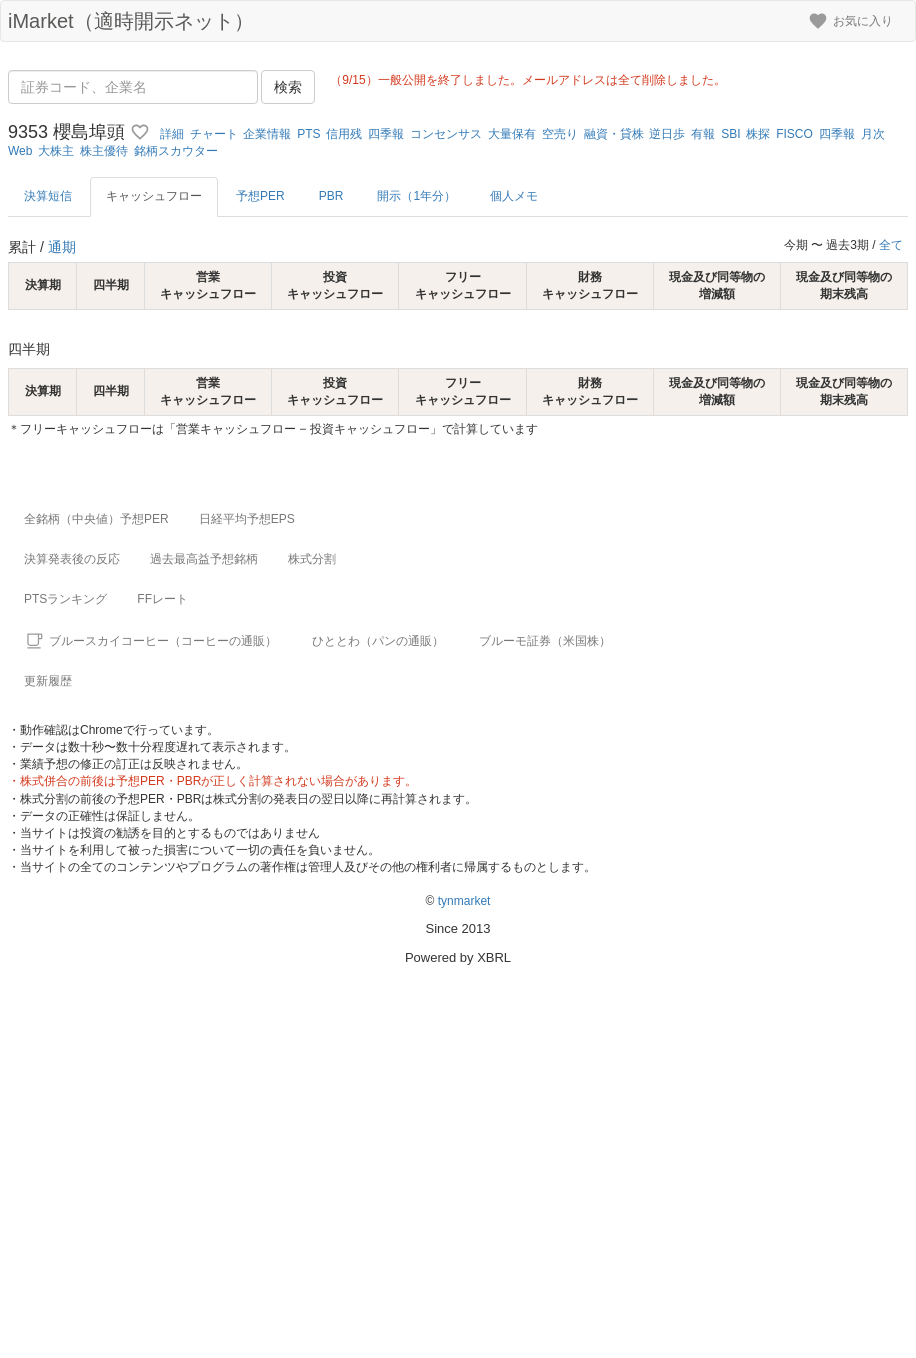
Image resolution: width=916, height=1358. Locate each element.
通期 (62, 247)
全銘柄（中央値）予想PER (96, 519)
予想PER (260, 196)
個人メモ (514, 196)
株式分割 (312, 559)
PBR (331, 196)
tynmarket (464, 901)
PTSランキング (65, 599)
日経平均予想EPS (247, 519)
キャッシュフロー (154, 196)
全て (891, 245)
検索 (288, 87)
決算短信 (48, 196)
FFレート (162, 599)
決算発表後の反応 (72, 559)
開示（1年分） (416, 196)
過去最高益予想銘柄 (204, 559)
